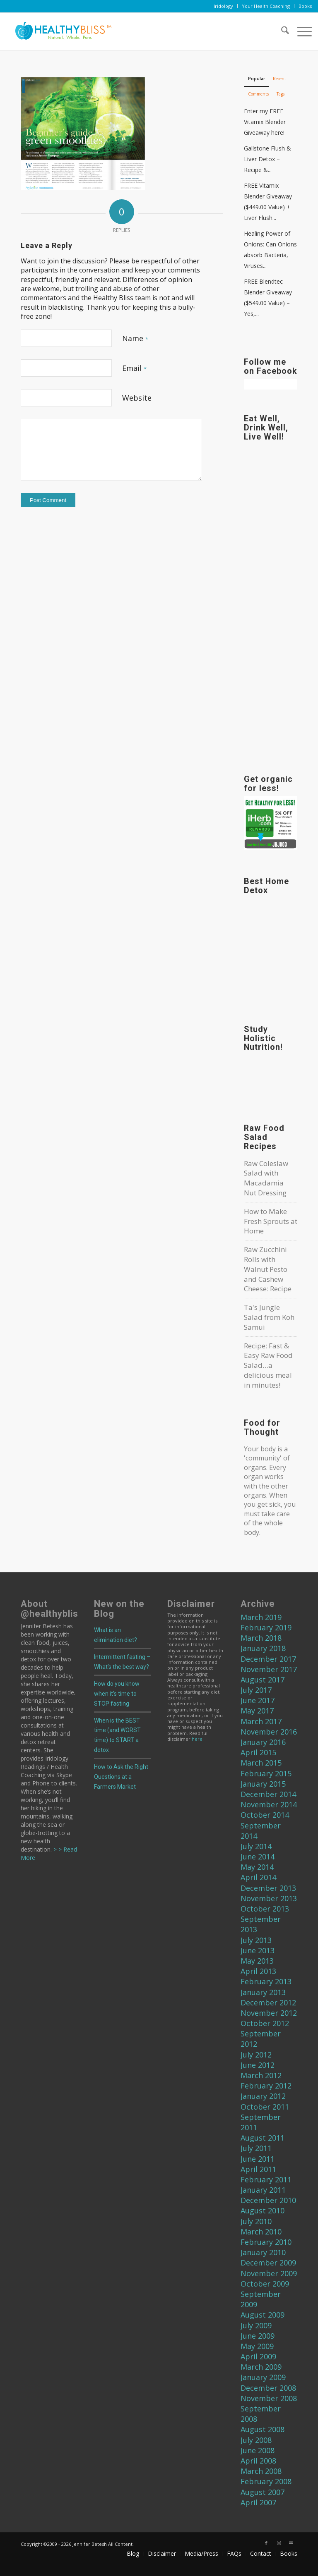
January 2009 (263, 2377)
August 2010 (262, 2210)
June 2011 (258, 2159)
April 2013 (258, 1971)
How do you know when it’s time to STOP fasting (117, 1693)
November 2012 (269, 2013)
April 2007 (258, 2502)
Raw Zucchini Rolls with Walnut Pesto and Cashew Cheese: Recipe (268, 1269)
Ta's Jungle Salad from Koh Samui (269, 1317)
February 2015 (266, 1773)
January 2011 (263, 2190)
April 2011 (258, 2169)
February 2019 (266, 1627)
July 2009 (256, 2325)
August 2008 (262, 2429)
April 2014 (258, 1877)
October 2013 (265, 1909)
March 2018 (261, 1638)
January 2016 (263, 1742)
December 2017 (268, 1659)
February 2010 (266, 2242)
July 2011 (256, 2148)
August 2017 (262, 1680)
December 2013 (268, 1888)
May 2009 (257, 2346)
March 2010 (261, 2232)
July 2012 (256, 2055)
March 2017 (261, 1721)
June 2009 (258, 2336)
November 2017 (269, 1669)
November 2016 (269, 1732)
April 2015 (258, 1752)
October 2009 (265, 2284)
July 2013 (256, 1940)
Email (134, 368)
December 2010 (268, 2200)
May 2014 (257, 1867)
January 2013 (263, 1992)
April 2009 (258, 2356)
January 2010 (263, 2252)
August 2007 (262, 2492)
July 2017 (256, 1690)
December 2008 (268, 2388)
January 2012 (263, 2096)
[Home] (60, 31)
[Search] (281, 31)
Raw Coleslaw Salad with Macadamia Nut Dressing (266, 1178)
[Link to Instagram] (278, 2543)
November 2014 (269, 1804)
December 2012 (268, 2002)
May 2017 (257, 1711)
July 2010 (256, 2221)
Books (305, 6)
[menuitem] (224, 6)
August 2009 (262, 2315)
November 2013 (269, 1898)
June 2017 (258, 1700)
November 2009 (269, 2273)
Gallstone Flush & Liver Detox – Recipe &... (267, 159)
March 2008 (261, 2471)
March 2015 (261, 1763)
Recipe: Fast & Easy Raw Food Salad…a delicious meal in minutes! (268, 1365)
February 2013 (266, 1981)
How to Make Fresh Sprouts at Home (270, 1221)
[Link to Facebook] (266, 2543)
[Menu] (300, 31)
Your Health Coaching (266, 6)
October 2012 (265, 2023)
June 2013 (258, 1950)
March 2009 (261, 2367)
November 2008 (269, 2398)
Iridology (223, 6)
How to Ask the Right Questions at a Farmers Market (121, 1777)
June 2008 (258, 2450)
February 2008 (266, 2481)
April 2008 (258, 2461)
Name (135, 338)
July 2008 (256, 2440)
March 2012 (261, 2075)
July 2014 (256, 1846)
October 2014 (265, 1815)
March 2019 (261, 1617)
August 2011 (262, 2138)
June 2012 (258, 2065)
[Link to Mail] (291, 2543)
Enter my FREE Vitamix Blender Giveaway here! (265, 121)
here (197, 1739)
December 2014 (268, 1794)
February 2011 (266, 2179)
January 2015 (263, 1784)
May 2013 (257, 1961)
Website (137, 398)
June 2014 (258, 1857)
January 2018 (263, 1648)
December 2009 (268, 2263)
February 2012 (266, 2086)
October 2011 (265, 2107)
